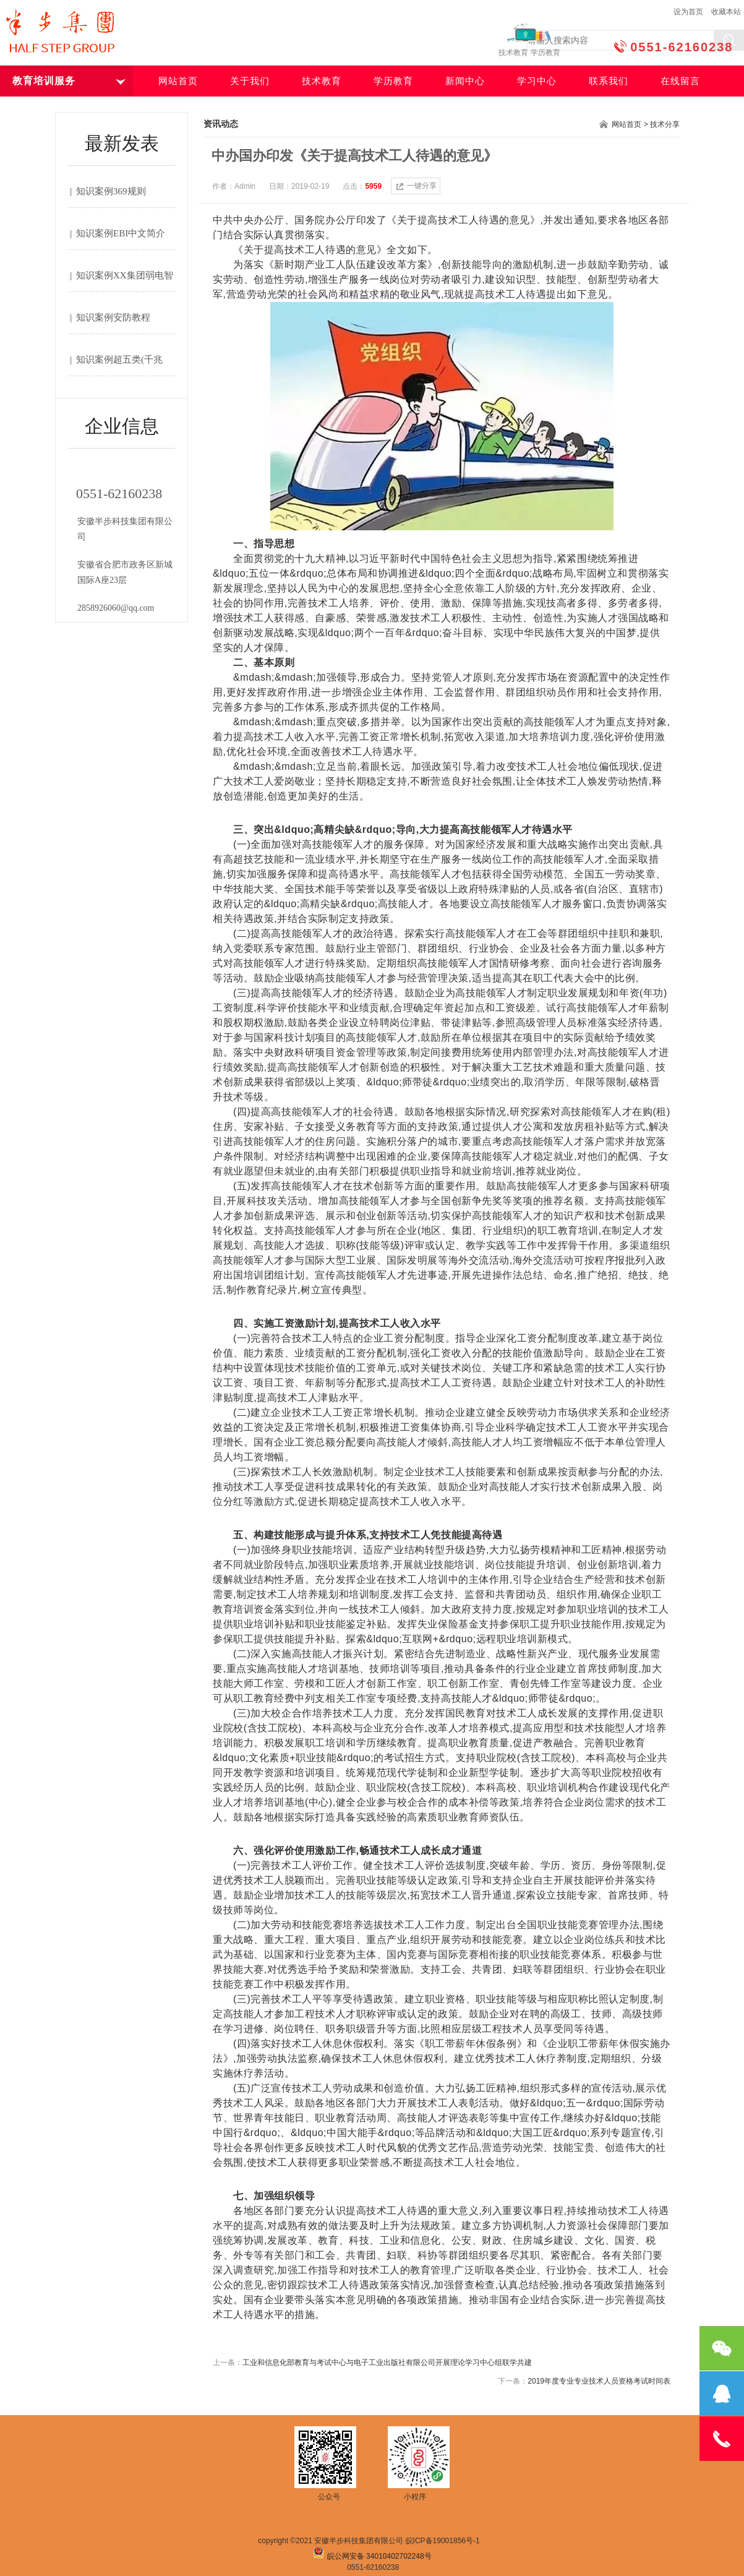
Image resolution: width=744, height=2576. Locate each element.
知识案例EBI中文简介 (120, 233)
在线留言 (680, 81)
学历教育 (393, 81)
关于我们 (250, 81)
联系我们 (608, 81)
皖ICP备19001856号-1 (443, 2540)
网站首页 (178, 81)
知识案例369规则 (111, 191)
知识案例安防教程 (113, 317)
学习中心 (537, 81)
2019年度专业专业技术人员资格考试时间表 (599, 2381)
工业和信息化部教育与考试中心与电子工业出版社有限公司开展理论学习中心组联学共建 (387, 2362)
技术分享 (665, 124)
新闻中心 (465, 81)
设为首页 (688, 11)
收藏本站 (726, 11)
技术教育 (321, 81)
